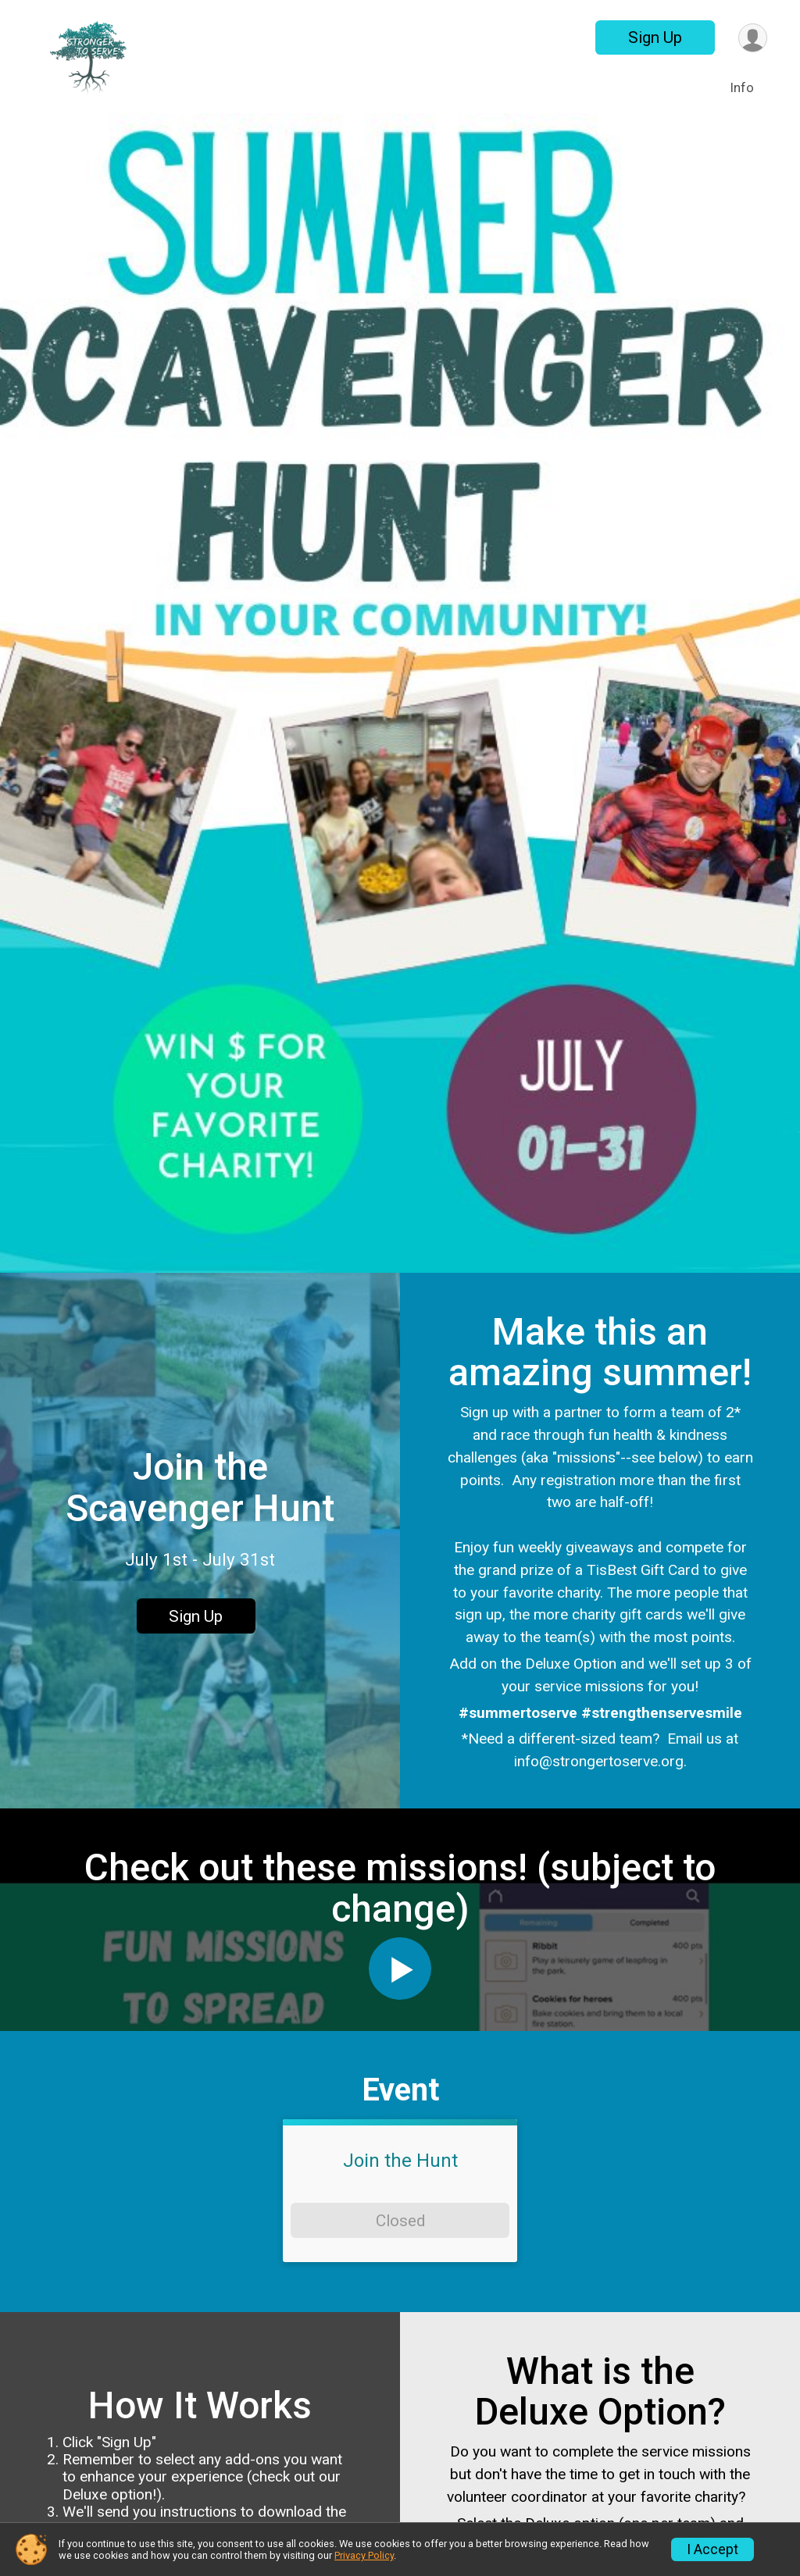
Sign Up (655, 37)
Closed (400, 2220)
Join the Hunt (400, 2160)
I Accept (712, 2549)
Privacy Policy (364, 2555)
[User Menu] (752, 37)
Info (742, 87)
